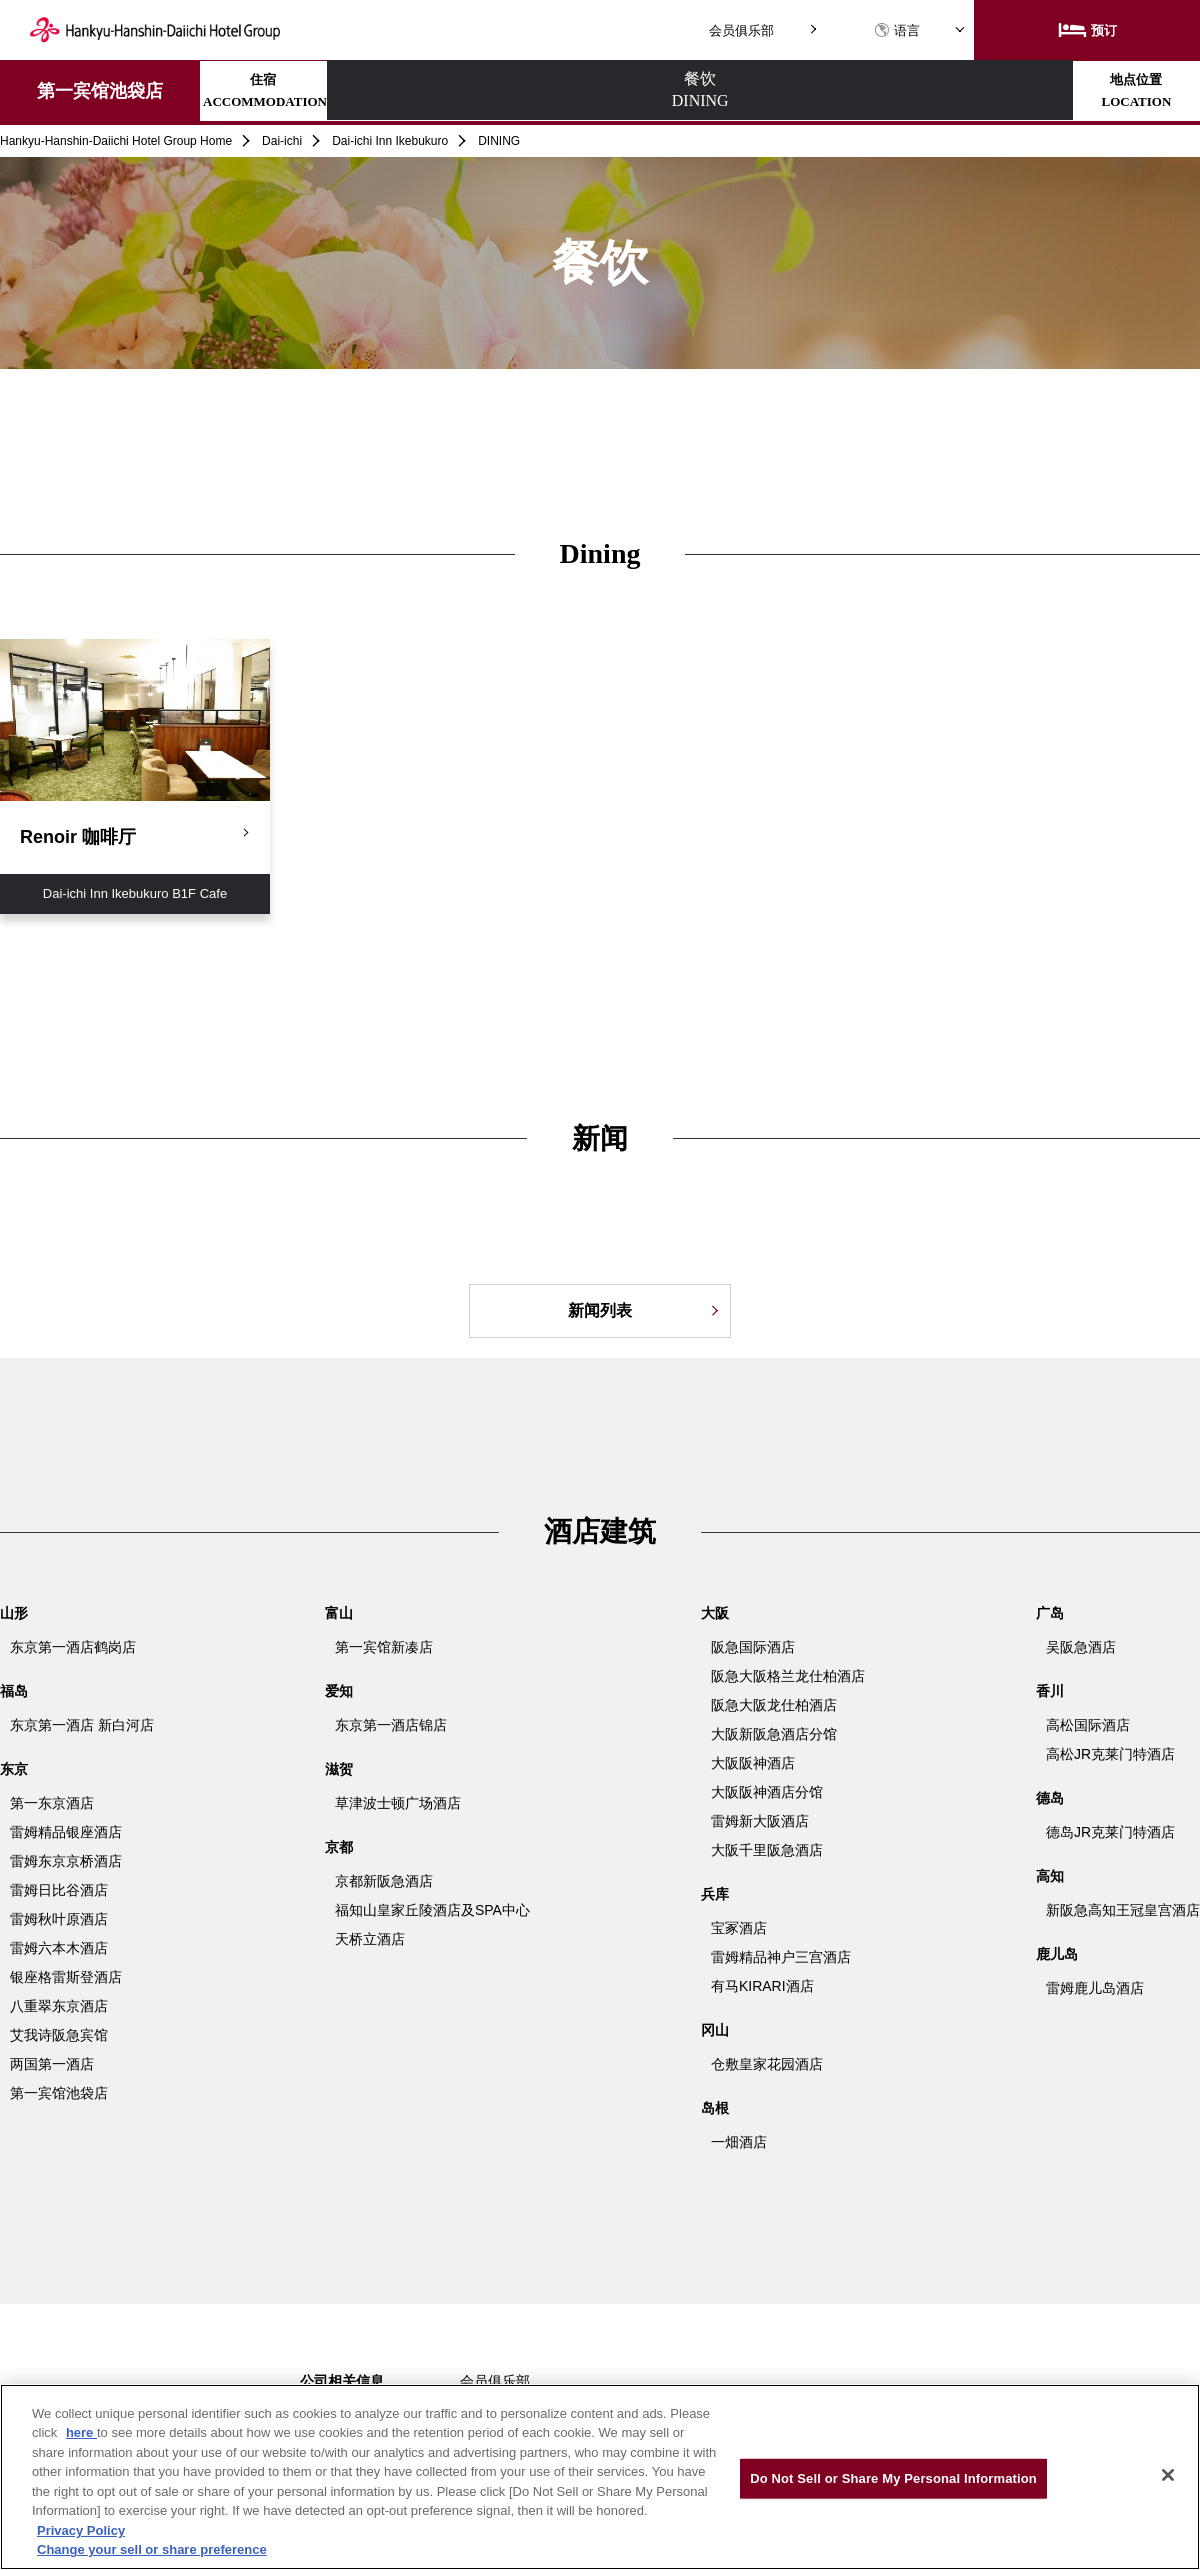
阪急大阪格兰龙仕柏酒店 (788, 1676)
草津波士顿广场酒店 (398, 1803)
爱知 (339, 1691)
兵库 (715, 1894)
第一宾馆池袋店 (100, 91)
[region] (600, 2477)
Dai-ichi (282, 141)
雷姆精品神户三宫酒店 (781, 1957)
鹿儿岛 (1057, 1954)
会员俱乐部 (741, 30)
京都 (339, 1847)
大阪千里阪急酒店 (767, 1850)
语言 (897, 30)
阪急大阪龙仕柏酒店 (774, 1705)
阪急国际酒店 (753, 1647)
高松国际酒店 (1088, 1725)
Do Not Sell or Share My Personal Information (893, 2478)
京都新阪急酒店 (384, 1881)
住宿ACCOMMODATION (287, 90)
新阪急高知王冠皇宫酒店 (1123, 1910)
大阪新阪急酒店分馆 (774, 1734)
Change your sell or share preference (152, 2549)
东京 (14, 1769)
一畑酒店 (739, 2142)
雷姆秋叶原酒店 (59, 1919)
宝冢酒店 (739, 1928)
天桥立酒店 (370, 1939)
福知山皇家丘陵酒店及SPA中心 (432, 1910)
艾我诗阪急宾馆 (59, 2035)
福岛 (14, 1691)
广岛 (1050, 1613)
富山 (339, 1613)
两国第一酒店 (52, 2064)
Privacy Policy (81, 2530)
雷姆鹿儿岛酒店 (1095, 1988)
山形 (14, 1613)
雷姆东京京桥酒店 (66, 1861)
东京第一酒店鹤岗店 (73, 1647)
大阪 (715, 1613)
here (81, 2432)
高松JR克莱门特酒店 (1110, 1754)
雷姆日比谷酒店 (59, 1890)
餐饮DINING (463, 90)
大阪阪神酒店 (753, 1763)
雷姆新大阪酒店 (760, 1821)
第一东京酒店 (52, 1803)
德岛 (1050, 1798)
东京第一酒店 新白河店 (82, 1725)
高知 (1050, 1876)
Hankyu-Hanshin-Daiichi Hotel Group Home (116, 141)
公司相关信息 (342, 2381)
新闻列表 (600, 1310)
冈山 (715, 2030)
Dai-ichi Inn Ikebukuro (390, 141)
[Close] (1168, 2475)
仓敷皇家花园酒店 (767, 2064)
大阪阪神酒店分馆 (767, 1792)
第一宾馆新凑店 (384, 1647)
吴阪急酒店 (1081, 1647)
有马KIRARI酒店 (762, 1986)
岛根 (715, 2108)
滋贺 (339, 1769)
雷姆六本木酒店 (59, 1948)
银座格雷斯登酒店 (66, 1977)
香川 (1050, 1691)
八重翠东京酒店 (59, 2006)
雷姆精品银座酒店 (66, 1832)
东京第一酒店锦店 (391, 1725)
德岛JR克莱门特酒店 (1110, 1832)
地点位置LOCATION (638, 90)
